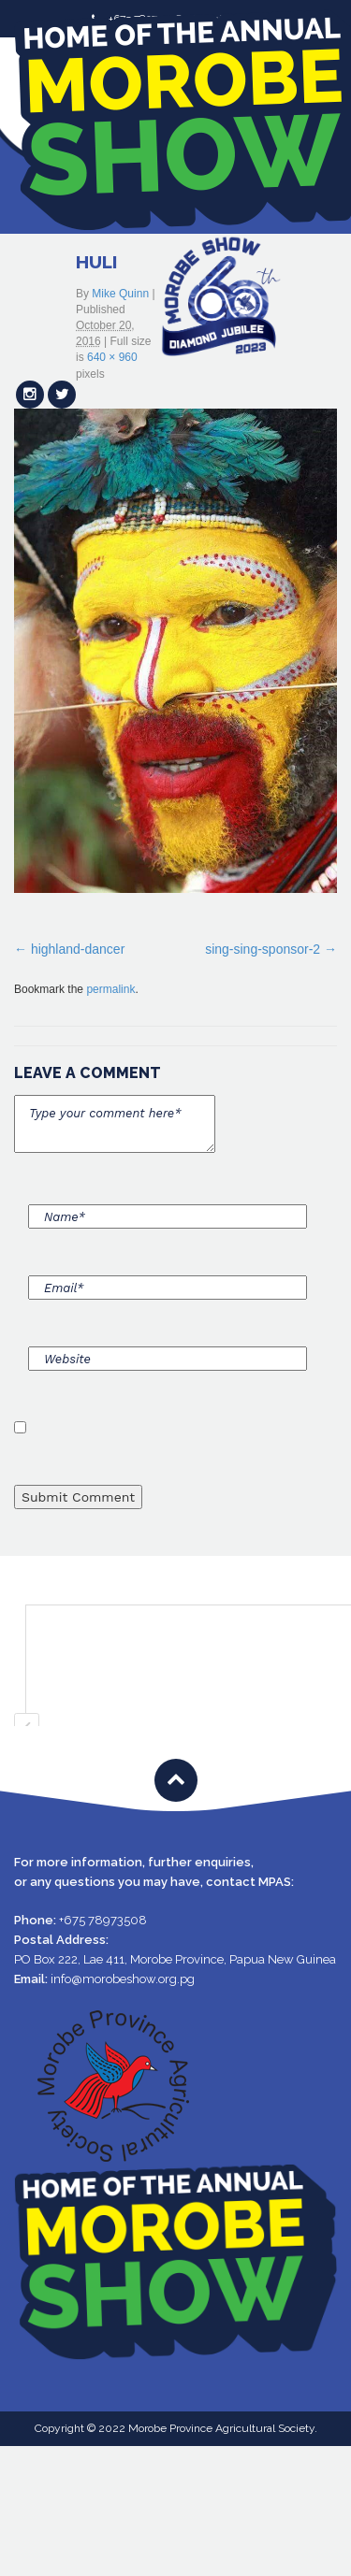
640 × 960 (112, 357)
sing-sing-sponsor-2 (262, 949)
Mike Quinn (120, 293)
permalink (110, 989)
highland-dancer (77, 949)
